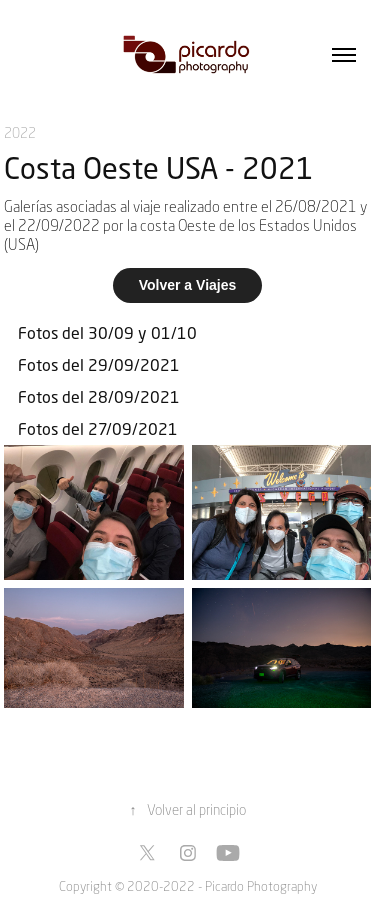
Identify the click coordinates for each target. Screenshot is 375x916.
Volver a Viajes (188, 285)
